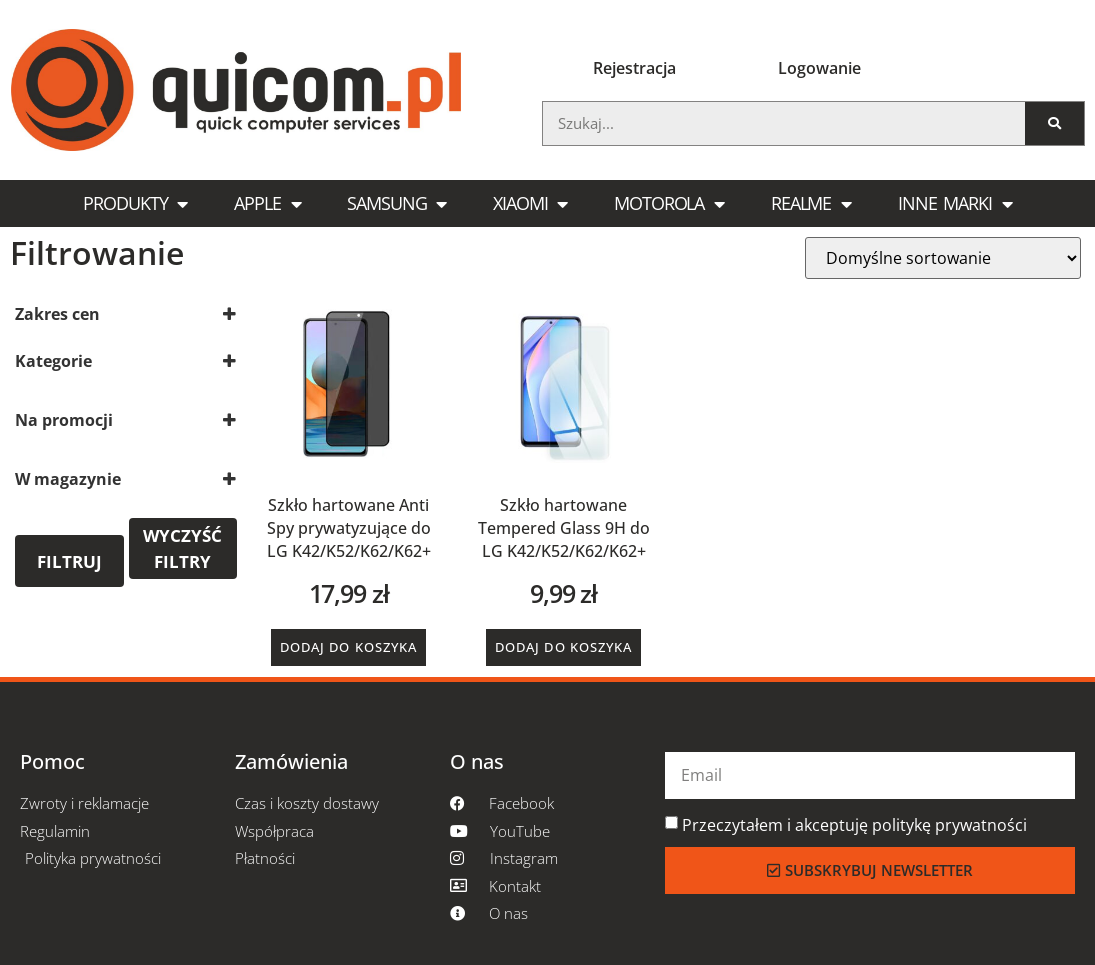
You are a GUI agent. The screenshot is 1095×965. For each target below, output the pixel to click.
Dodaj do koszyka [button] (349, 647)
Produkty (135, 204)
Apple (267, 204)
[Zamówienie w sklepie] (943, 258)
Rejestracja (634, 68)
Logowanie (819, 68)
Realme (811, 204)
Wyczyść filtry (182, 548)
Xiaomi (530, 204)
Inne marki (955, 204)
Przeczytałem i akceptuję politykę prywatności (854, 825)
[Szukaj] (1054, 123)
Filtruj (69, 561)
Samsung (396, 204)
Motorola (669, 204)
